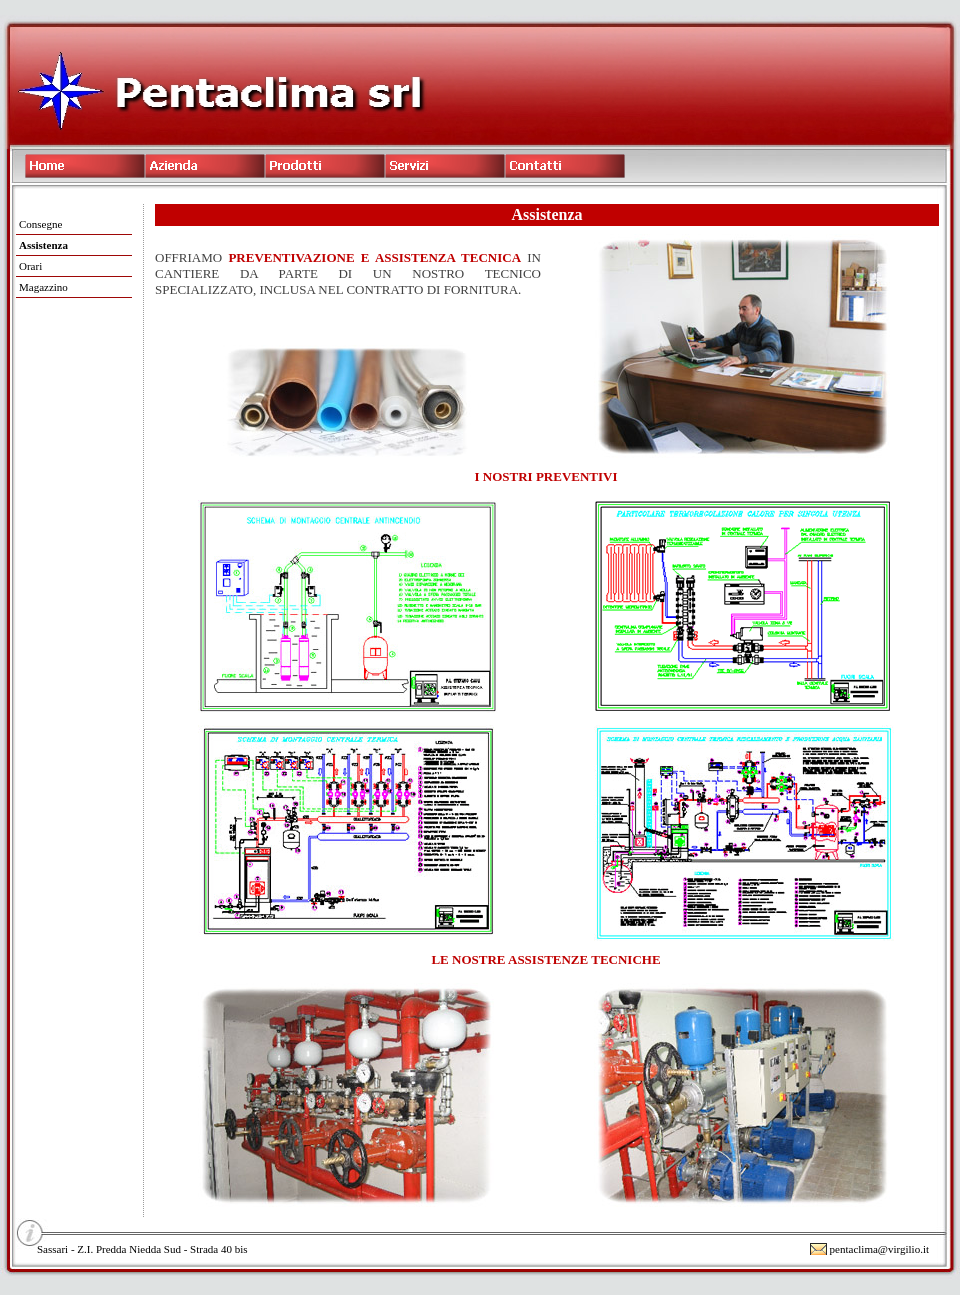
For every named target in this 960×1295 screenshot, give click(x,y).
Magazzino (43, 287)
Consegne (40, 224)
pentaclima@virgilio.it (879, 1249)
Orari (30, 266)
